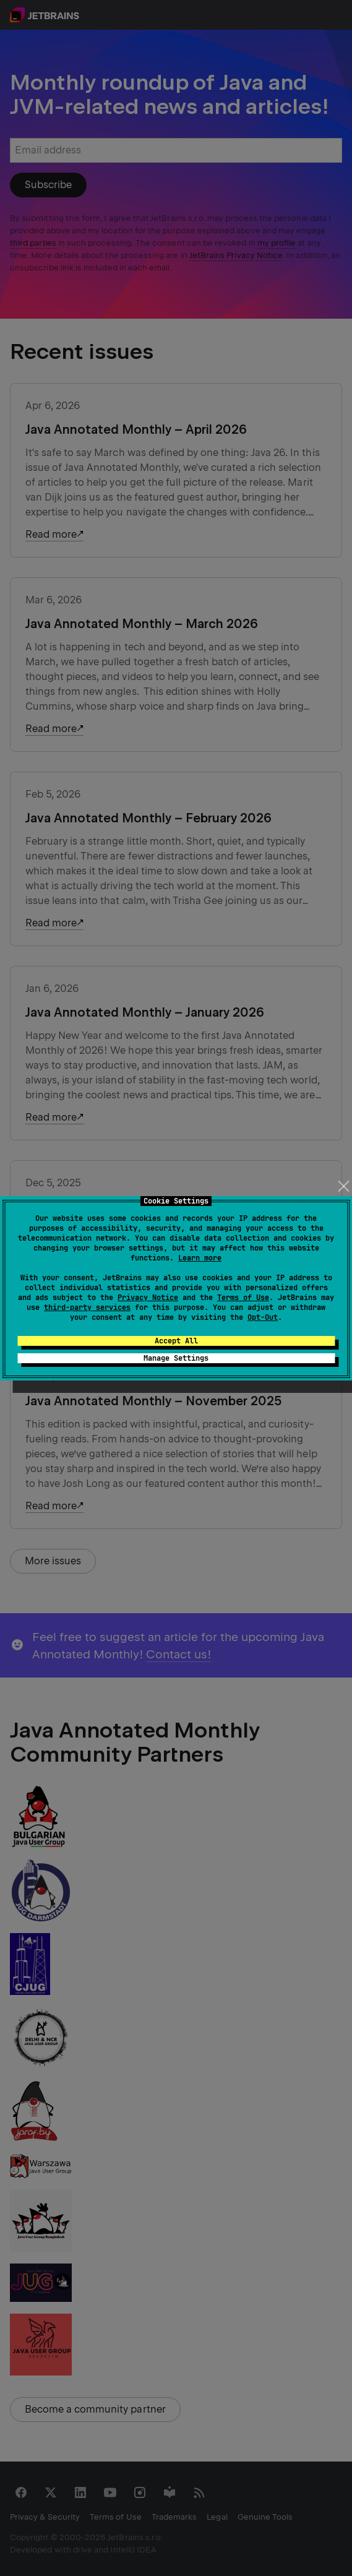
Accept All (176, 1341)
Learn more (199, 1258)
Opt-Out (262, 1317)
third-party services (87, 1307)
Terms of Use (243, 1298)
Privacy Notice (148, 1298)
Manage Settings (176, 1358)
